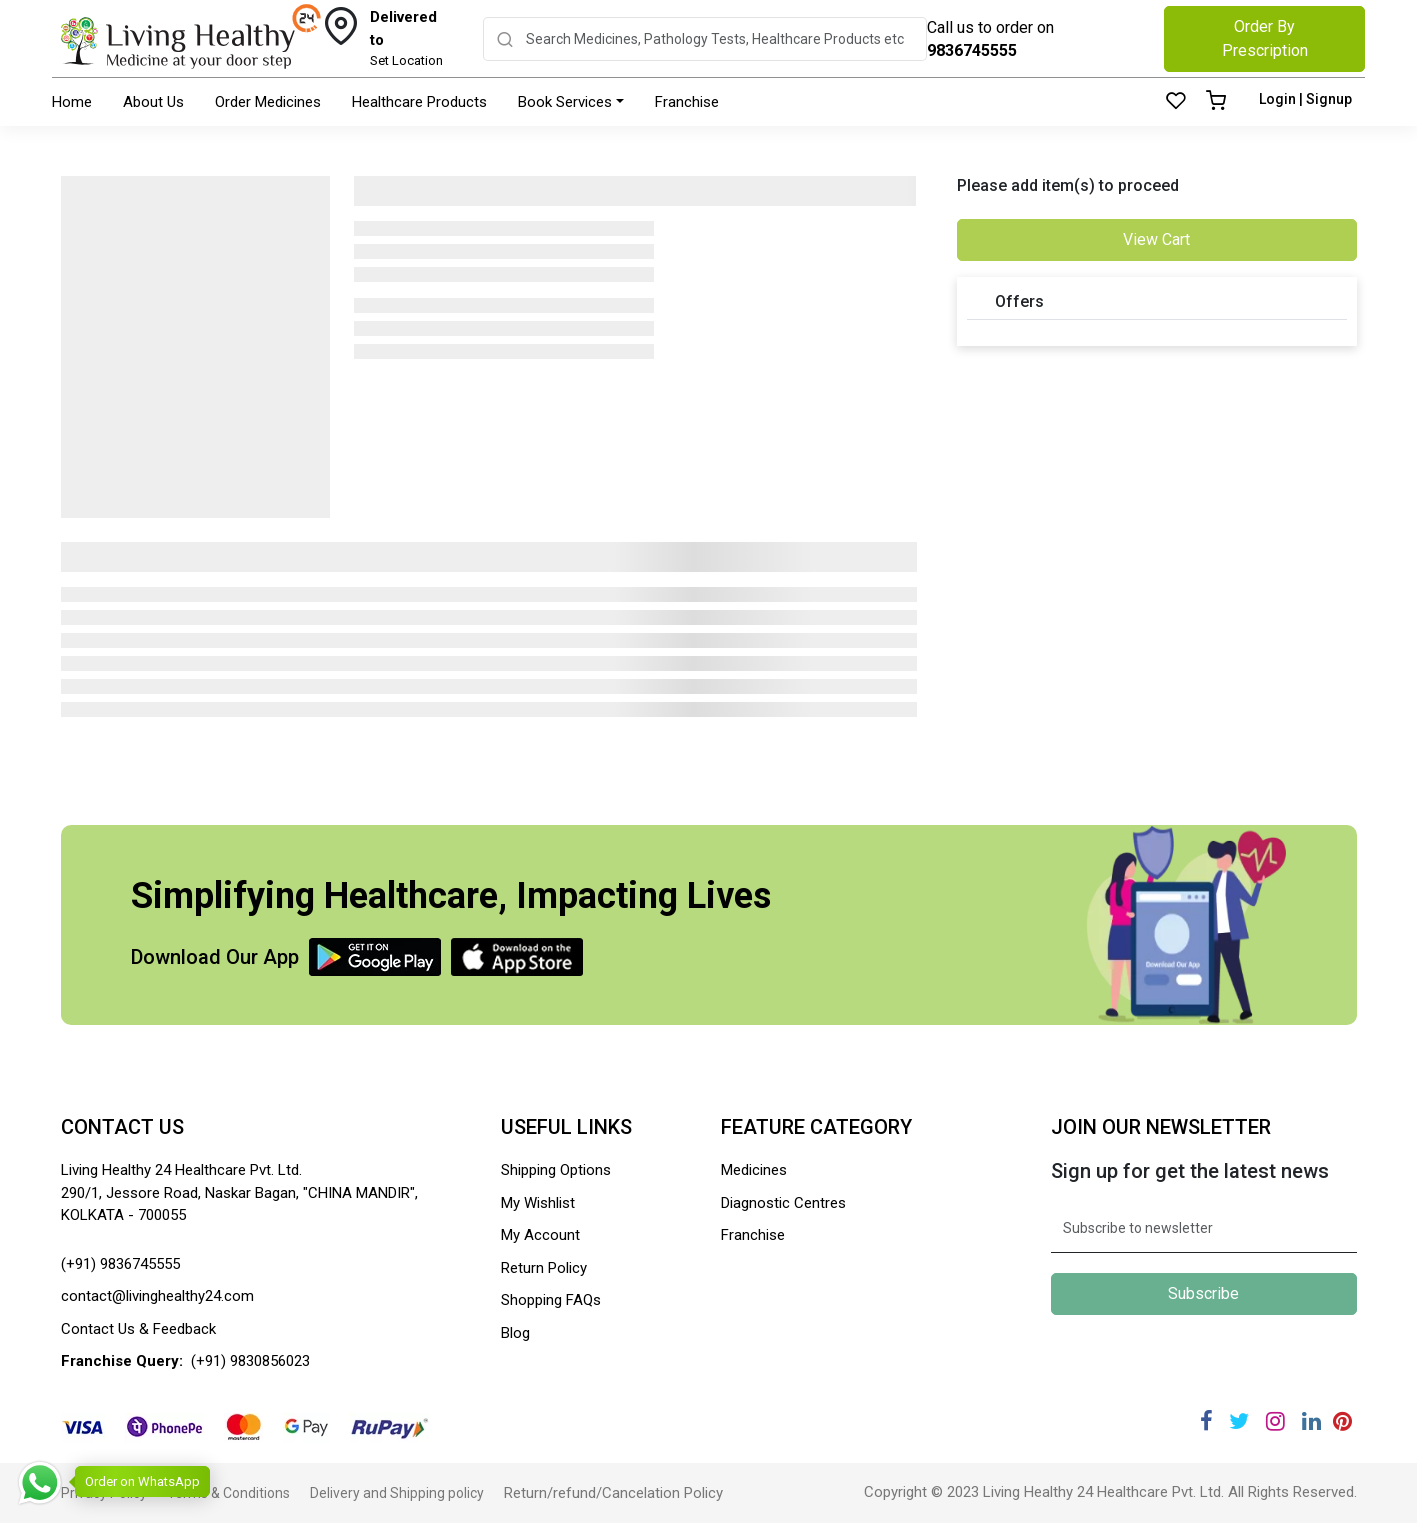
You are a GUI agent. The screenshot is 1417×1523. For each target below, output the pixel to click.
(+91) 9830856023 (250, 1361)
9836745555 (972, 50)
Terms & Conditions (228, 1493)
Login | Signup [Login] (1305, 99)
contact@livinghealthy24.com (157, 1296)
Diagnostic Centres (783, 1203)
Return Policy (544, 1268)
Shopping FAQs (551, 1300)
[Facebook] (1206, 1421)
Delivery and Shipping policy (397, 1493)
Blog (515, 1333)
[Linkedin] (1311, 1421)
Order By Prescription (1265, 38)
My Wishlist (538, 1203)
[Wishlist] (1176, 102)
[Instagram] (1275, 1421)
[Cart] (1216, 102)
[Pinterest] (1343, 1421)
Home (72, 102)
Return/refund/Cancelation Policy (613, 1493)
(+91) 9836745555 (120, 1264)
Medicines (754, 1170)
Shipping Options (556, 1170)
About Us (153, 102)
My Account (540, 1235)
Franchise (687, 102)
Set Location (411, 37)
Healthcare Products (419, 102)
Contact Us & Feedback (138, 1329)
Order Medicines (268, 102)
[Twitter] (1239, 1421)
